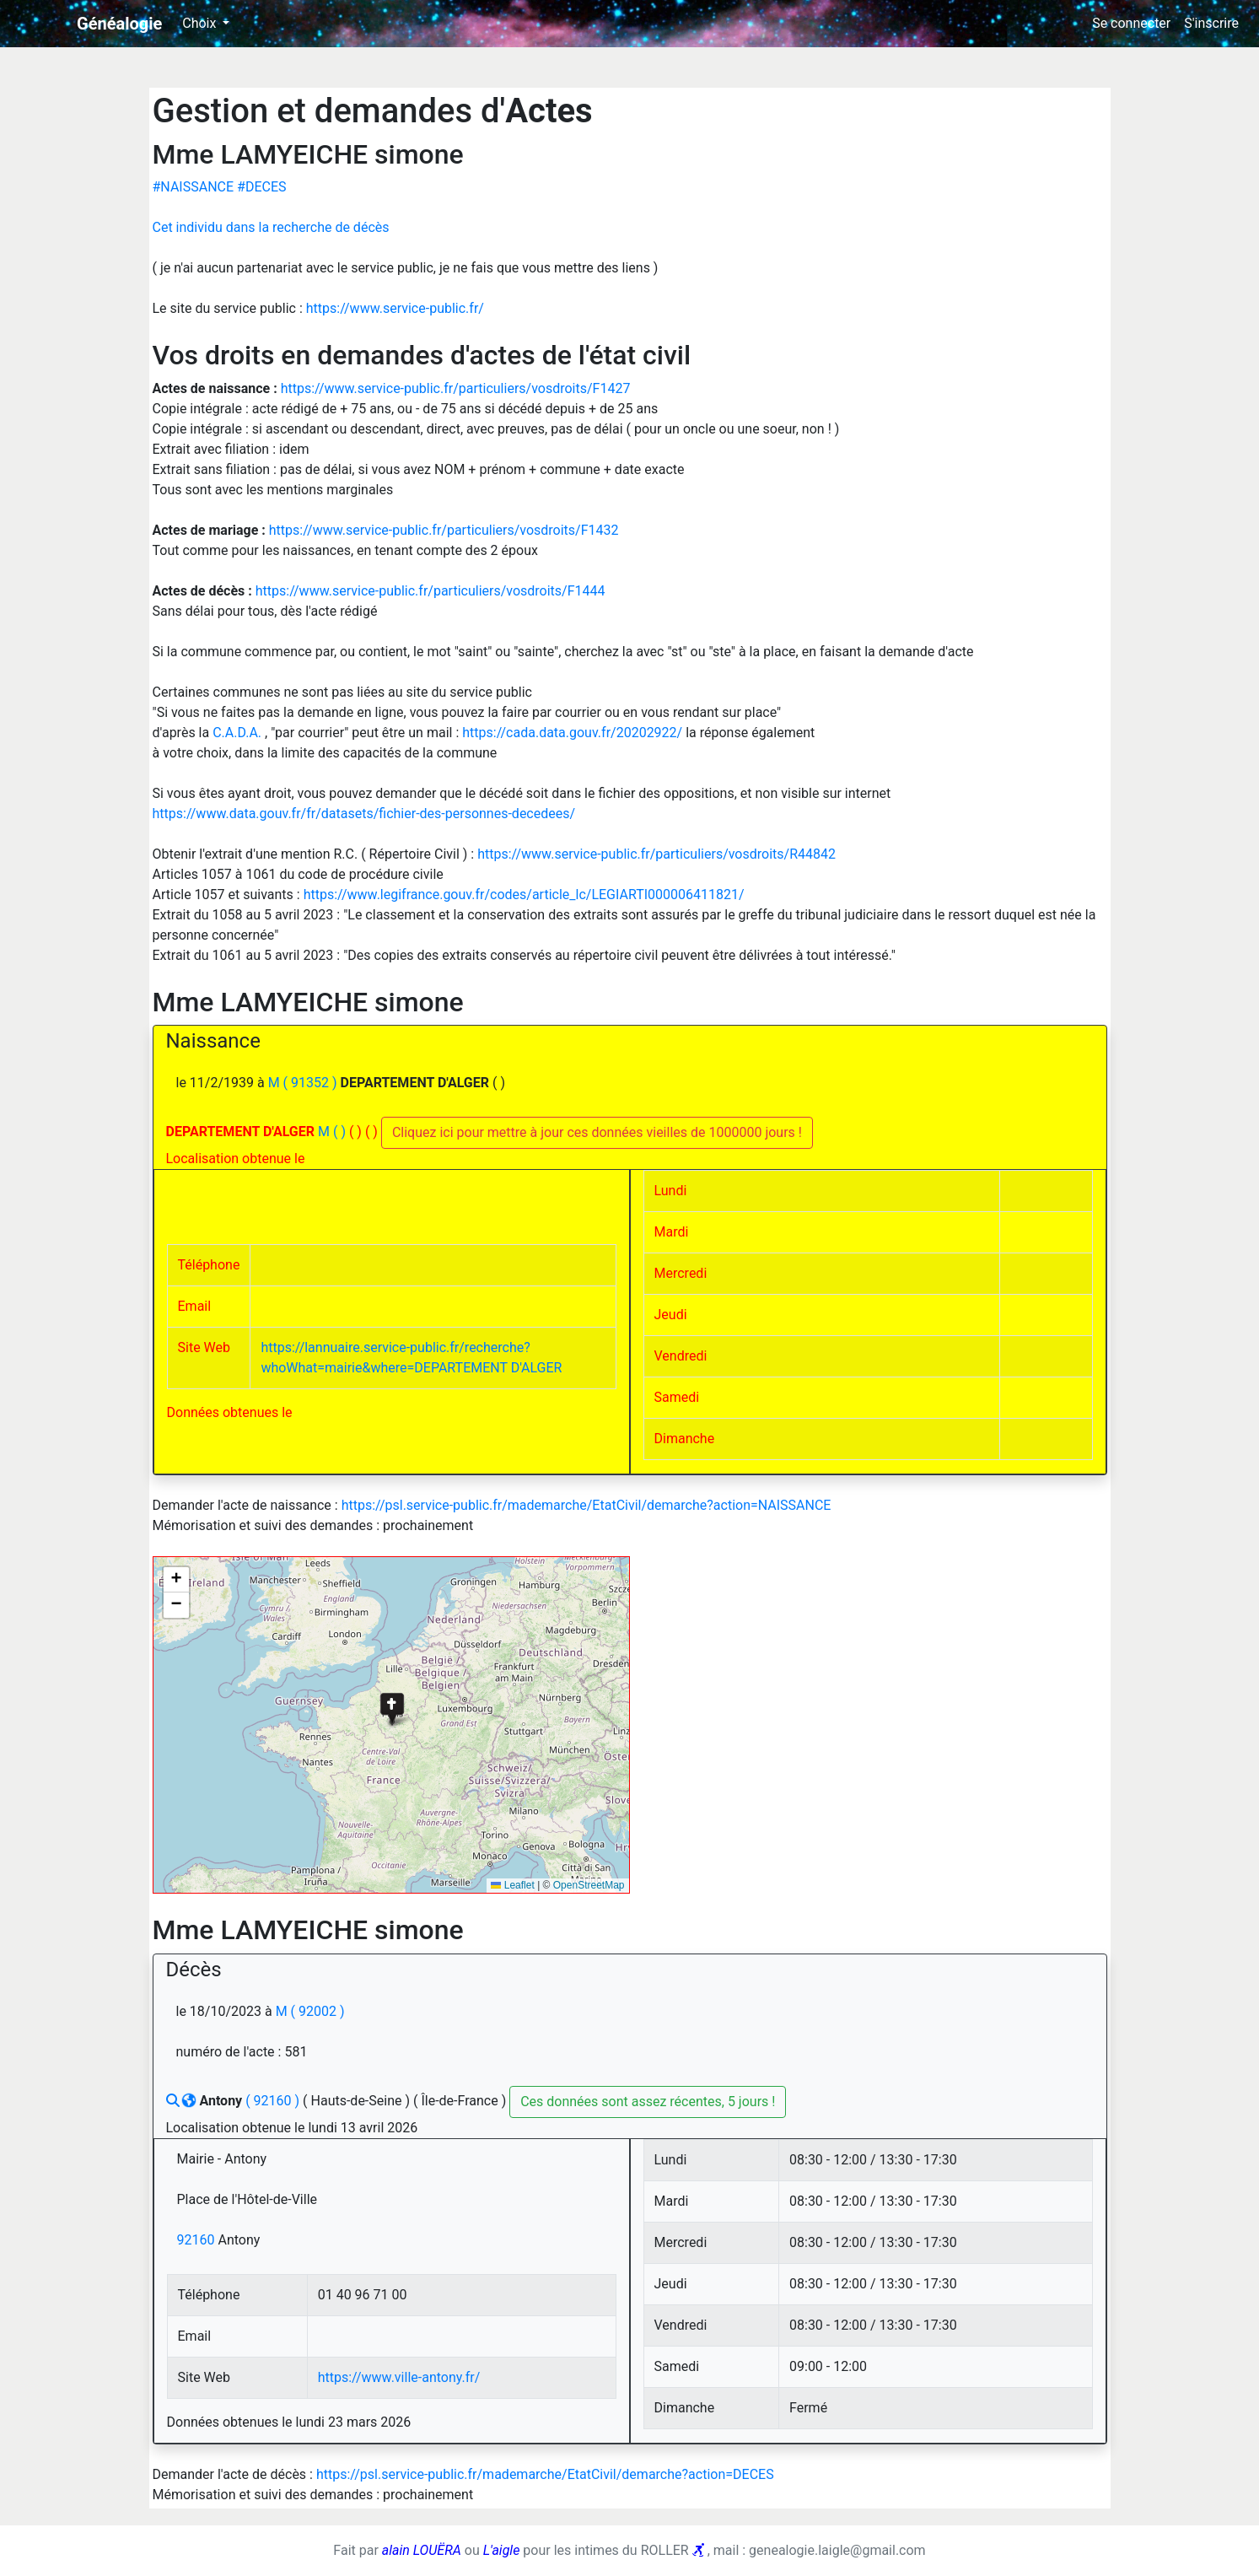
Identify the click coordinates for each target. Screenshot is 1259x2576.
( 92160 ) (274, 2101)
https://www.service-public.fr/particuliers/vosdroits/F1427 (456, 388)
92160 (197, 2240)
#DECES (261, 187)
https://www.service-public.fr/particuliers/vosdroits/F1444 (430, 591)
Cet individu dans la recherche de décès (271, 227)
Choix (200, 23)
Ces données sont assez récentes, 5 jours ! (647, 2102)
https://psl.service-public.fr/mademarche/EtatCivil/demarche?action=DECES (545, 2474)
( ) (341, 1132)
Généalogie (119, 23)
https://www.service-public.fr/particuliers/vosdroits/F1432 (444, 530)
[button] (391, 1708)
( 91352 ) (312, 1083)
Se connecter (1131, 23)
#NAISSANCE (195, 187)
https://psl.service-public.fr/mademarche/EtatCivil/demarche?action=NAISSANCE (586, 1505)
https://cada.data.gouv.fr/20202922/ (574, 733)
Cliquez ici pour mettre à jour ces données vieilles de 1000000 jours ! (597, 1132)
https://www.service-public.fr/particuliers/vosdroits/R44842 (656, 854)
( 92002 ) (318, 2011)
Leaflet (512, 1885)
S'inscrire (1211, 23)
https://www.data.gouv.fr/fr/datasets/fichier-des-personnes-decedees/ (364, 814)
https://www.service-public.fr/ (395, 308)
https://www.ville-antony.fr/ (399, 2377)
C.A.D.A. (239, 733)
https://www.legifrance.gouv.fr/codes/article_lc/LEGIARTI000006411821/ (524, 895)
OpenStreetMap (589, 1885)
